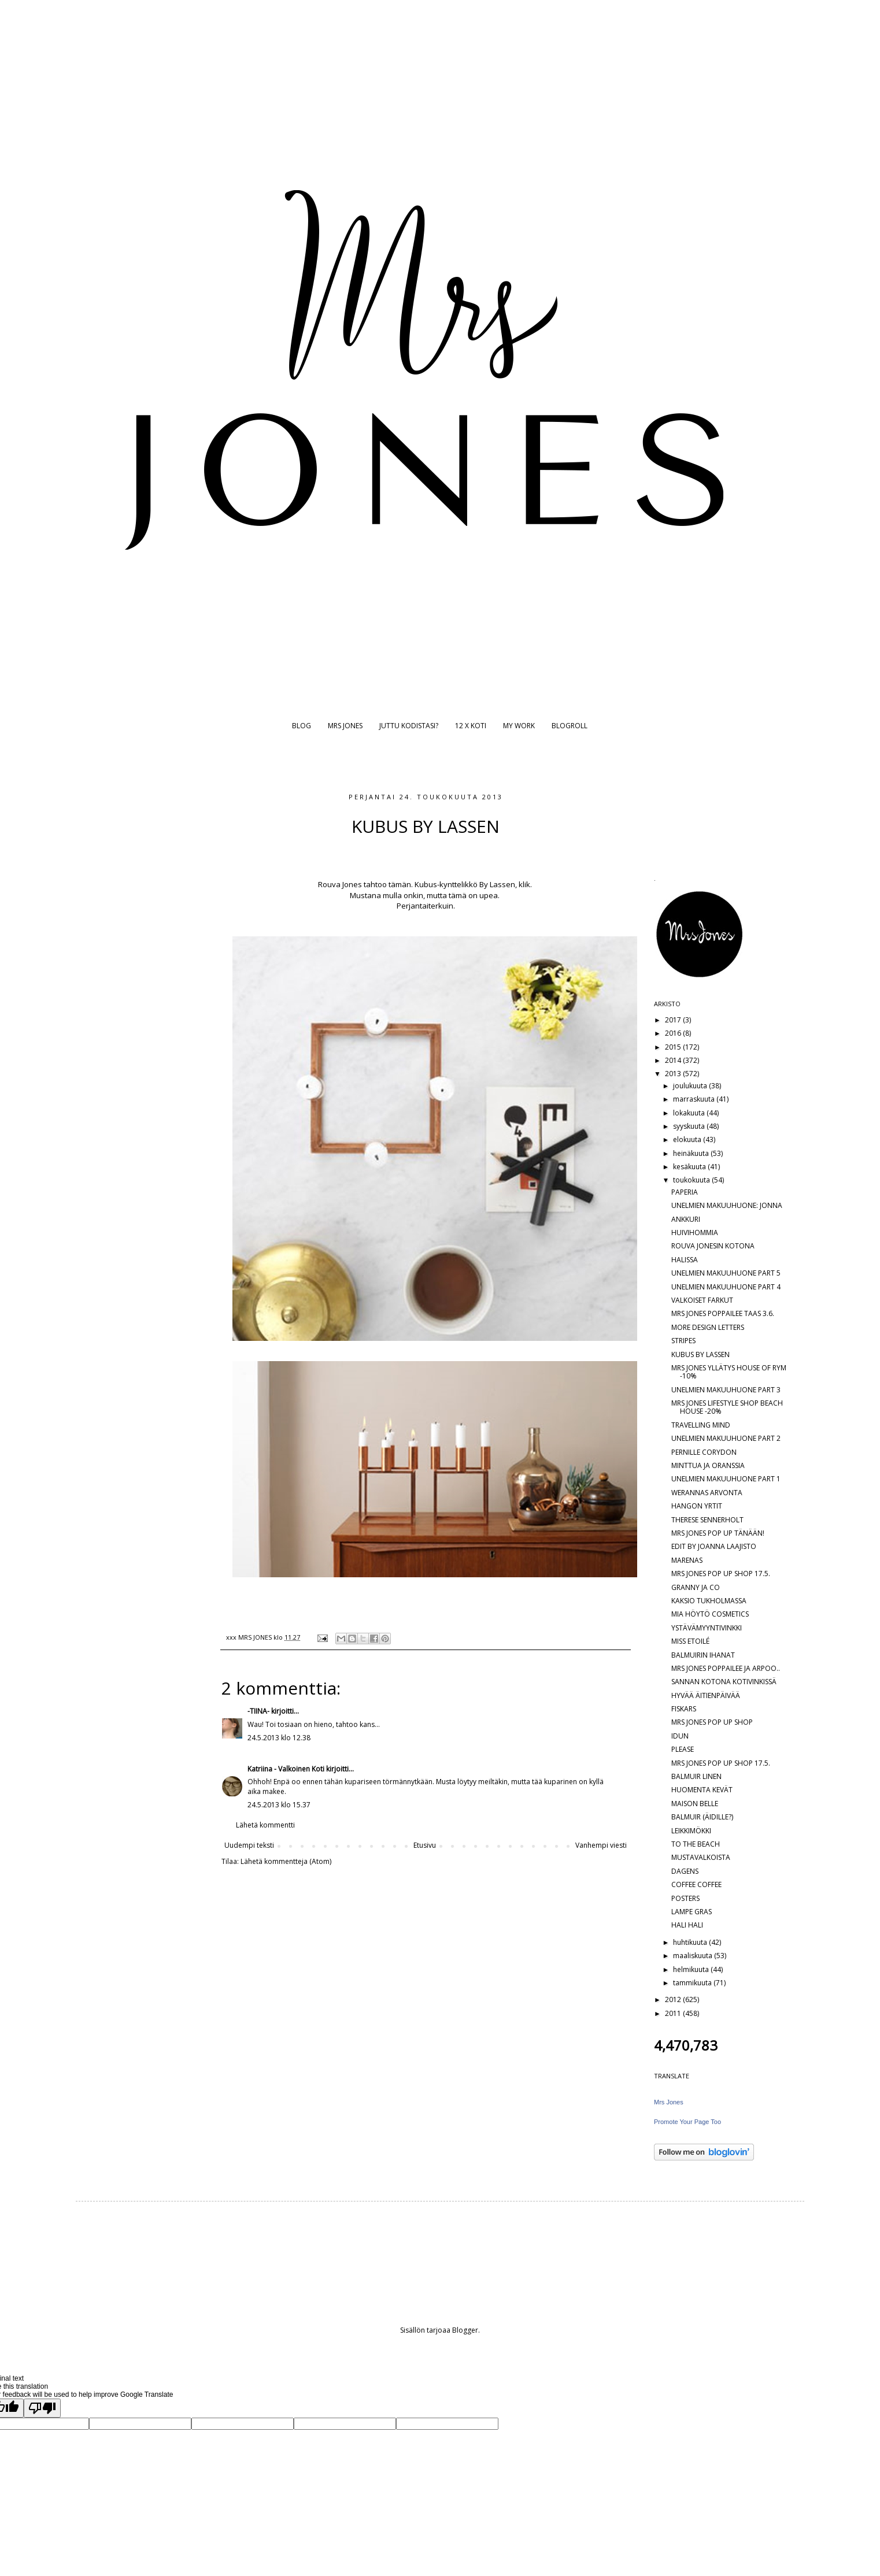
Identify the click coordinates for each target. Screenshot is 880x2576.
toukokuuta (692, 1180)
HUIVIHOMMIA (694, 1232)
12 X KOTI (470, 726)
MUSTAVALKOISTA (700, 1857)
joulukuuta (691, 1086)
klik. (526, 884)
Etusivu (424, 1845)
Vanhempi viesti (601, 1845)
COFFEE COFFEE (696, 1884)
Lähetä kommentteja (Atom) (286, 1861)
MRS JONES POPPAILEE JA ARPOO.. (725, 1668)
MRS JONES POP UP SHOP (712, 1722)
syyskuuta (690, 1126)
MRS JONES (345, 726)
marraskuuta (694, 1099)
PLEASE (682, 1749)
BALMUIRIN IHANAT (703, 1655)
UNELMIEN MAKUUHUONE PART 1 (726, 1479)
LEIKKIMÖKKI (691, 1831)
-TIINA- (258, 1711)
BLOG (301, 726)
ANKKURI (685, 1219)
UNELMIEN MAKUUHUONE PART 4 (726, 1287)
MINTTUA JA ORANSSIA (708, 1465)
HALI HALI (687, 1925)
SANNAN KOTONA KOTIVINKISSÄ (724, 1682)
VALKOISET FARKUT (702, 1300)
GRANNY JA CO (695, 1587)
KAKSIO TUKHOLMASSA (708, 1601)
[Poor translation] (42, 2408)
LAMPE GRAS (691, 1912)
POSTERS (685, 1898)
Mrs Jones (668, 2102)
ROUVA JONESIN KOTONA (713, 1246)
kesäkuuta (690, 1167)
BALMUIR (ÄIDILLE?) (702, 1817)
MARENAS (686, 1560)
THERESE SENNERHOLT (707, 1520)
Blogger (465, 2330)
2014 (674, 1060)
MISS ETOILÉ (690, 1641)
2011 (674, 2013)
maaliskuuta (693, 1955)
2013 (674, 1073)
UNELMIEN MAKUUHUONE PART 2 (726, 1438)
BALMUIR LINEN (696, 1776)
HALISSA (684, 1260)
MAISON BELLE (694, 1803)
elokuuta (688, 1139)
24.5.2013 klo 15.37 (278, 1805)
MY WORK (519, 726)
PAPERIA (684, 1192)
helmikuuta (692, 1969)
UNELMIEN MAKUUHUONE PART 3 (726, 1390)
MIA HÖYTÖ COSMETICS (710, 1614)
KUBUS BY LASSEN (700, 1354)
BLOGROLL (569, 726)
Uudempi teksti (249, 1845)
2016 (674, 1033)
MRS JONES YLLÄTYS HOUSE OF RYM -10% (728, 1372)
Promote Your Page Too (687, 2121)
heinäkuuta (692, 1153)
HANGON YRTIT (696, 1506)
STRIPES (683, 1341)
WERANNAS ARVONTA (706, 1493)
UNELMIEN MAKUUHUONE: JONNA (726, 1205)
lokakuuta (690, 1113)
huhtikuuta (691, 1942)
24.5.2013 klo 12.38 (278, 1738)
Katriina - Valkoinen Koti (285, 1769)
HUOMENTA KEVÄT (702, 1790)
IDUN (680, 1736)
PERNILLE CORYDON (704, 1452)
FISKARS (683, 1709)
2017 (674, 1020)
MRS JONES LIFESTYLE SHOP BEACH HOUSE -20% (727, 1407)
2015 (674, 1047)
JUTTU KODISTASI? (408, 726)
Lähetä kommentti (265, 1825)
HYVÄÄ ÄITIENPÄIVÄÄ (705, 1695)
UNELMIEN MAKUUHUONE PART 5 (726, 1273)
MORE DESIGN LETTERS (707, 1327)
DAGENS (684, 1871)
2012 (674, 1999)
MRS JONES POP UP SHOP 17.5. (720, 1573)
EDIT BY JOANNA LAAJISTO (713, 1546)
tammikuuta (693, 1983)
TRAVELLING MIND (700, 1425)
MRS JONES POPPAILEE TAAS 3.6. (722, 1313)
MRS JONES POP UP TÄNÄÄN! (717, 1533)
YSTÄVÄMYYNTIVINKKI (706, 1628)
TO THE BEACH (695, 1844)
